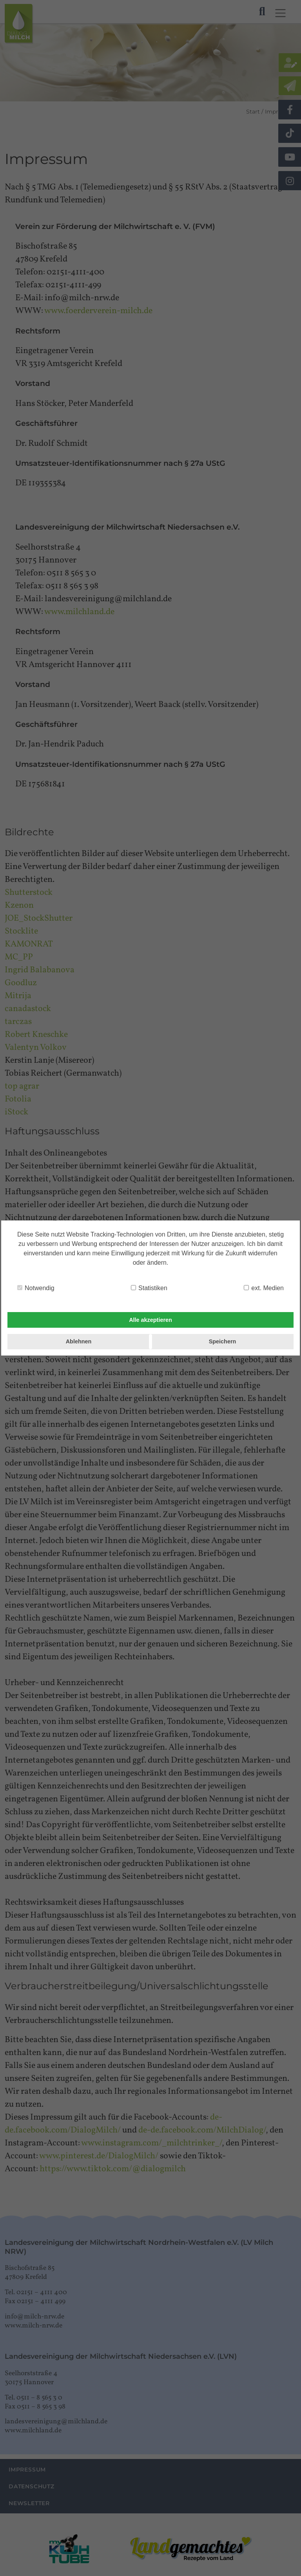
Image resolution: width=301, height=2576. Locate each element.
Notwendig (35, 1288)
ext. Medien (264, 1288)
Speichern (222, 1341)
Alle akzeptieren (150, 1320)
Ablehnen (79, 1341)
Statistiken (149, 1288)
